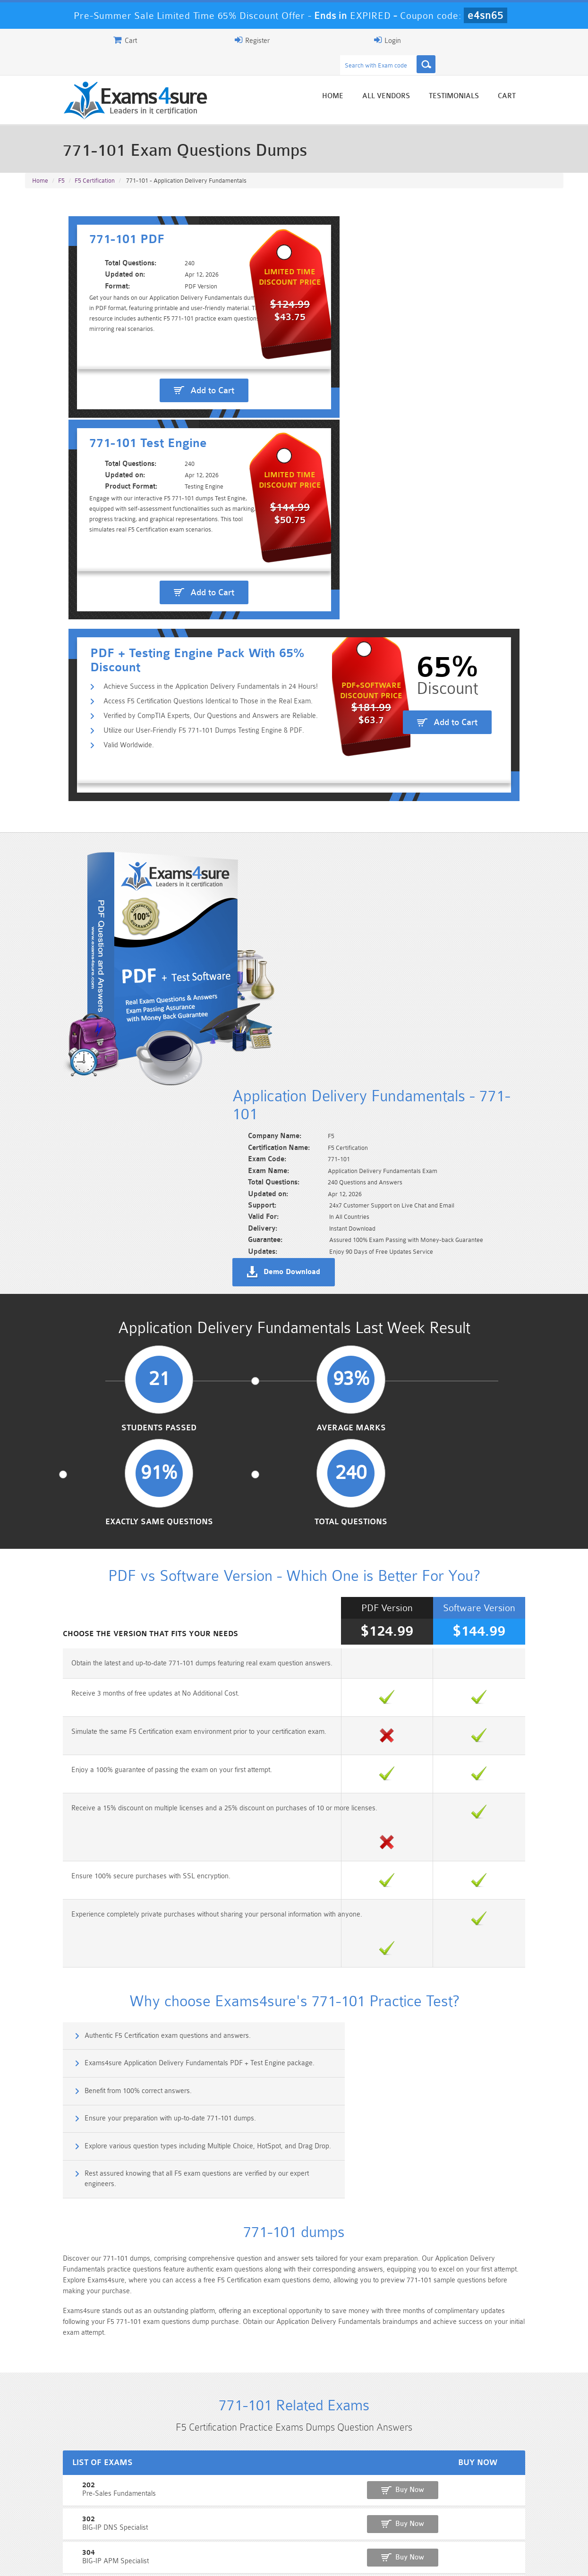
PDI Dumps (160, 2520)
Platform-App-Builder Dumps (69, 2524)
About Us (74, 2560)
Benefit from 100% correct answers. (95, 1485)
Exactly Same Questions (363, 976)
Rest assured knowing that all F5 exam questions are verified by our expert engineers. (430, 1531)
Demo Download (336, 780)
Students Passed (86, 976)
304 (33, 1902)
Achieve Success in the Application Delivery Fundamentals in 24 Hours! (170, 443)
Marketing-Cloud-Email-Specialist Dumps (518, 2508)
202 (33, 1837)
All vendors (431, 77)
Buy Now (525, 1841)
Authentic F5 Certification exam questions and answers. (125, 1445)
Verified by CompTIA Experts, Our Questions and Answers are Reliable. (170, 474)
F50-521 (41, 2032)
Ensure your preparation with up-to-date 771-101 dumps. (404, 1485)
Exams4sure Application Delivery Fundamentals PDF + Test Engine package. (433, 1445)
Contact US (237, 2560)
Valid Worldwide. (88, 504)
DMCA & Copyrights (299, 2560)
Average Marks (225, 976)
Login (502, 40)
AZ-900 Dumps (249, 2520)
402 (33, 1967)
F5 (61, 161)
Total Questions (501, 976)
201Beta (41, 1999)
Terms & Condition (178, 2560)
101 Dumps (159, 2504)
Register (453, 40)
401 (33, 1934)
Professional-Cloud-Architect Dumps (339, 2508)
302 (33, 1869)
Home (378, 77)
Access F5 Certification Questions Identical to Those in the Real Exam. (167, 459)
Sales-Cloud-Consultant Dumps (249, 2508)
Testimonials (499, 77)
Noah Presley (290, 2420)
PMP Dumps (70, 2504)
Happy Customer (290, 2437)
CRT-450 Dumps (428, 2504)
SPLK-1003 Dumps (338, 2520)
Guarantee (119, 2560)
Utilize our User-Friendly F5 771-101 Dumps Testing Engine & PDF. (163, 489)
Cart (552, 77)
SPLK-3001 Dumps (428, 2520)
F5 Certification (95, 161)
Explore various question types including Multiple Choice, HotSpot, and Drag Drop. (156, 1531)
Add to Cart (164, 360)
